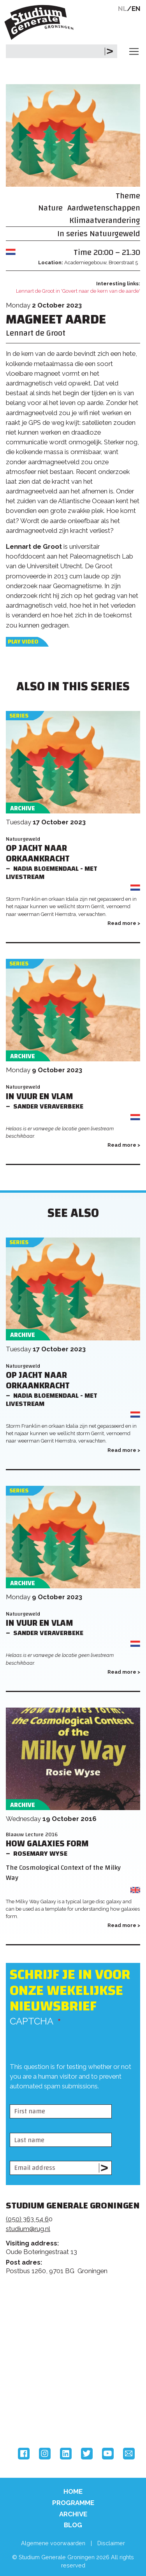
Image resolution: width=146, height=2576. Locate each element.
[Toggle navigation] (134, 51)
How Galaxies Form (47, 1844)
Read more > (123, 923)
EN (136, 8)
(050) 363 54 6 (27, 2219)
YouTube (108, 2453)
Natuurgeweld (115, 233)
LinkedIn (66, 2453)
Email (129, 2453)
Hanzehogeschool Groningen (35, 2415)
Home (73, 2491)
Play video (23, 642)
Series (18, 716)
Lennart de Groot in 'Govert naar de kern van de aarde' (78, 291)
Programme (73, 2503)
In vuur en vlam (39, 1097)
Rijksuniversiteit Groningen (35, 2383)
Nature (50, 208)
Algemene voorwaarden (53, 2543)
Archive (73, 2514)
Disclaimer (111, 2543)
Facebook (24, 2453)
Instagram (45, 2453)
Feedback (76, 2315)
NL (122, 8)
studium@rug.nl (28, 2229)
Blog (73, 2525)
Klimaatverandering (104, 220)
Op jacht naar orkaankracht (38, 853)
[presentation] (69, 2097)
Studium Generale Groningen (41, 22)
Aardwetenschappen (103, 208)
